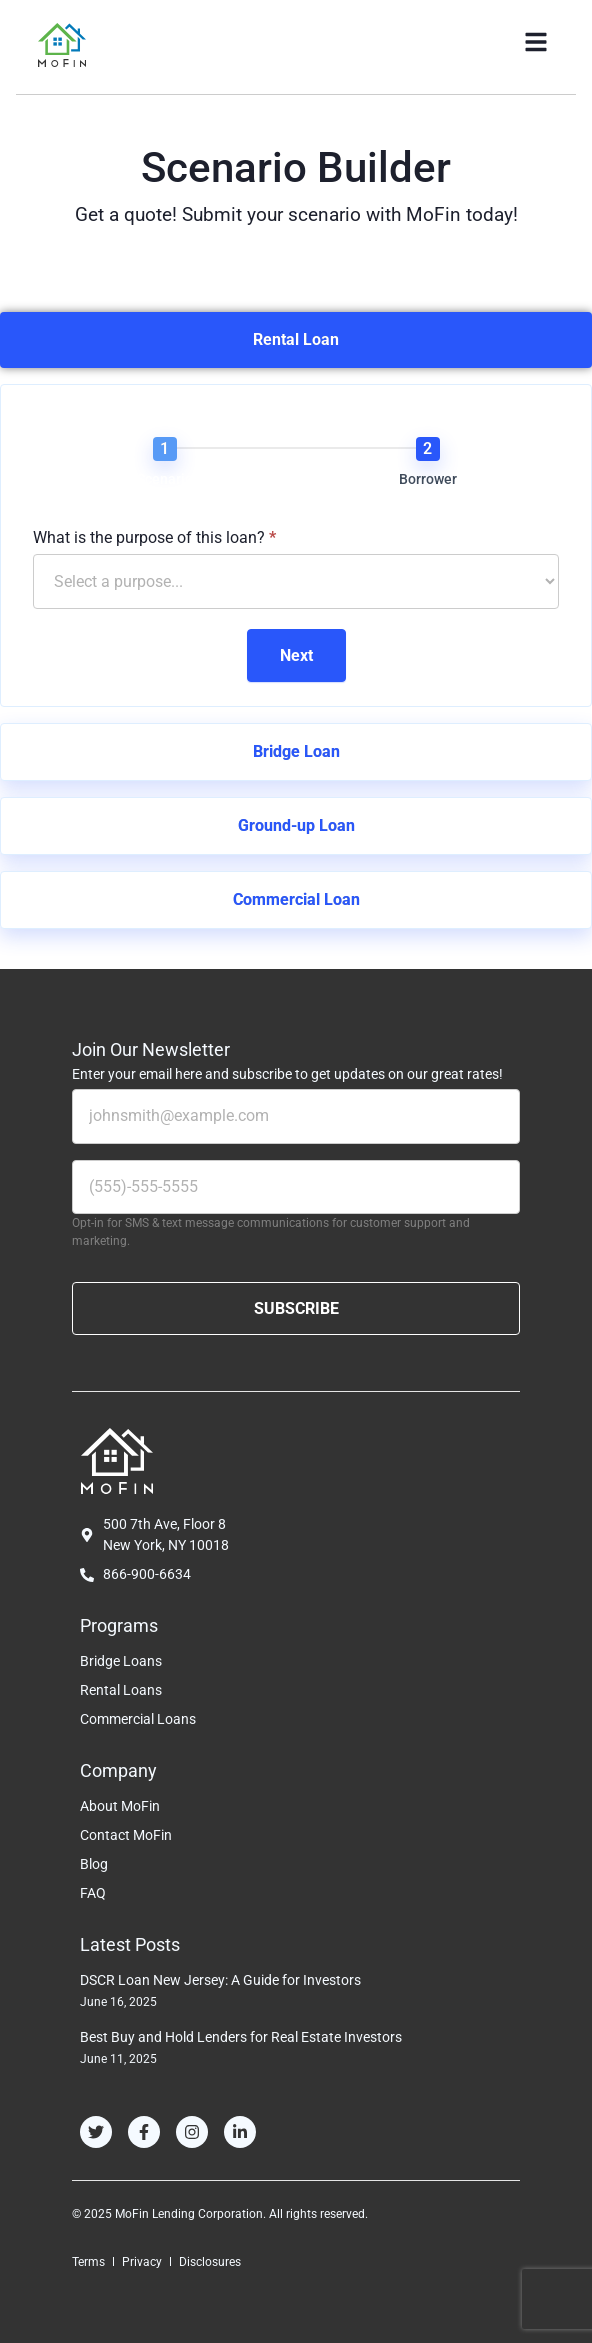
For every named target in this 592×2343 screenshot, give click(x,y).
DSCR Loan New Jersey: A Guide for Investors (220, 1980)
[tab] (296, 340)
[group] (296, 466)
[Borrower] (428, 449)
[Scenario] (165, 449)
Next (296, 655)
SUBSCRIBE (296, 1308)
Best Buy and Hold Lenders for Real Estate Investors (241, 2037)
